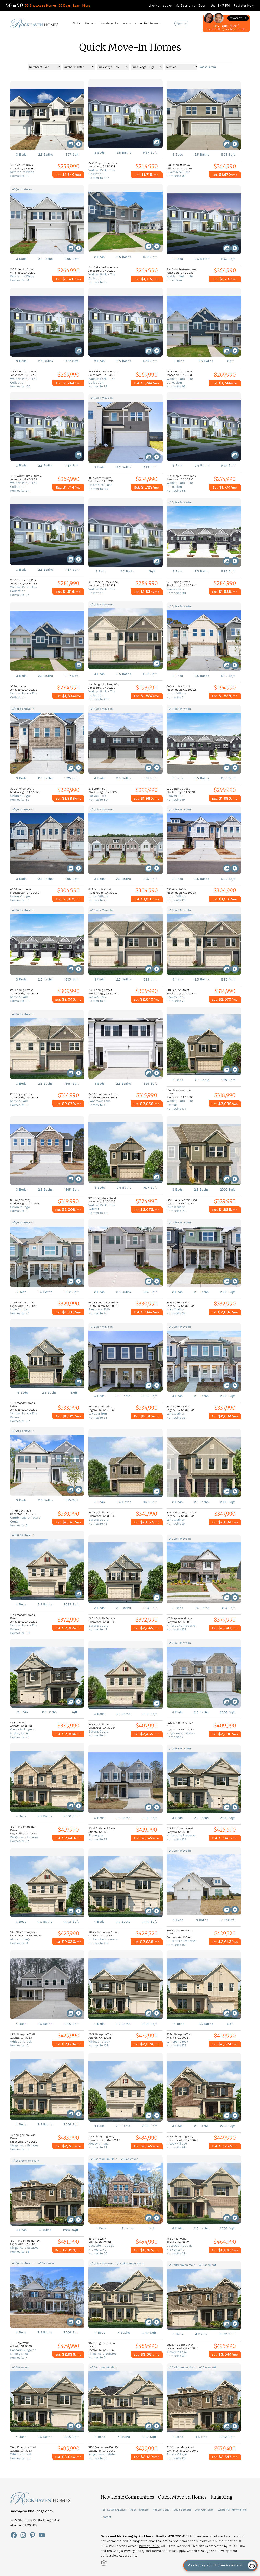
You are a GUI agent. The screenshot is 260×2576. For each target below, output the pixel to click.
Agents (181, 23)
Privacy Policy (149, 2546)
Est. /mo (68, 175)
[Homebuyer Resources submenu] (130, 23)
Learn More (81, 5)
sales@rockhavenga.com (31, 2511)
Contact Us (238, 18)
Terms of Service (164, 2551)
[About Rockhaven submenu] (159, 23)
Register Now (244, 5)
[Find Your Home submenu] (94, 23)
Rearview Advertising (120, 2555)
